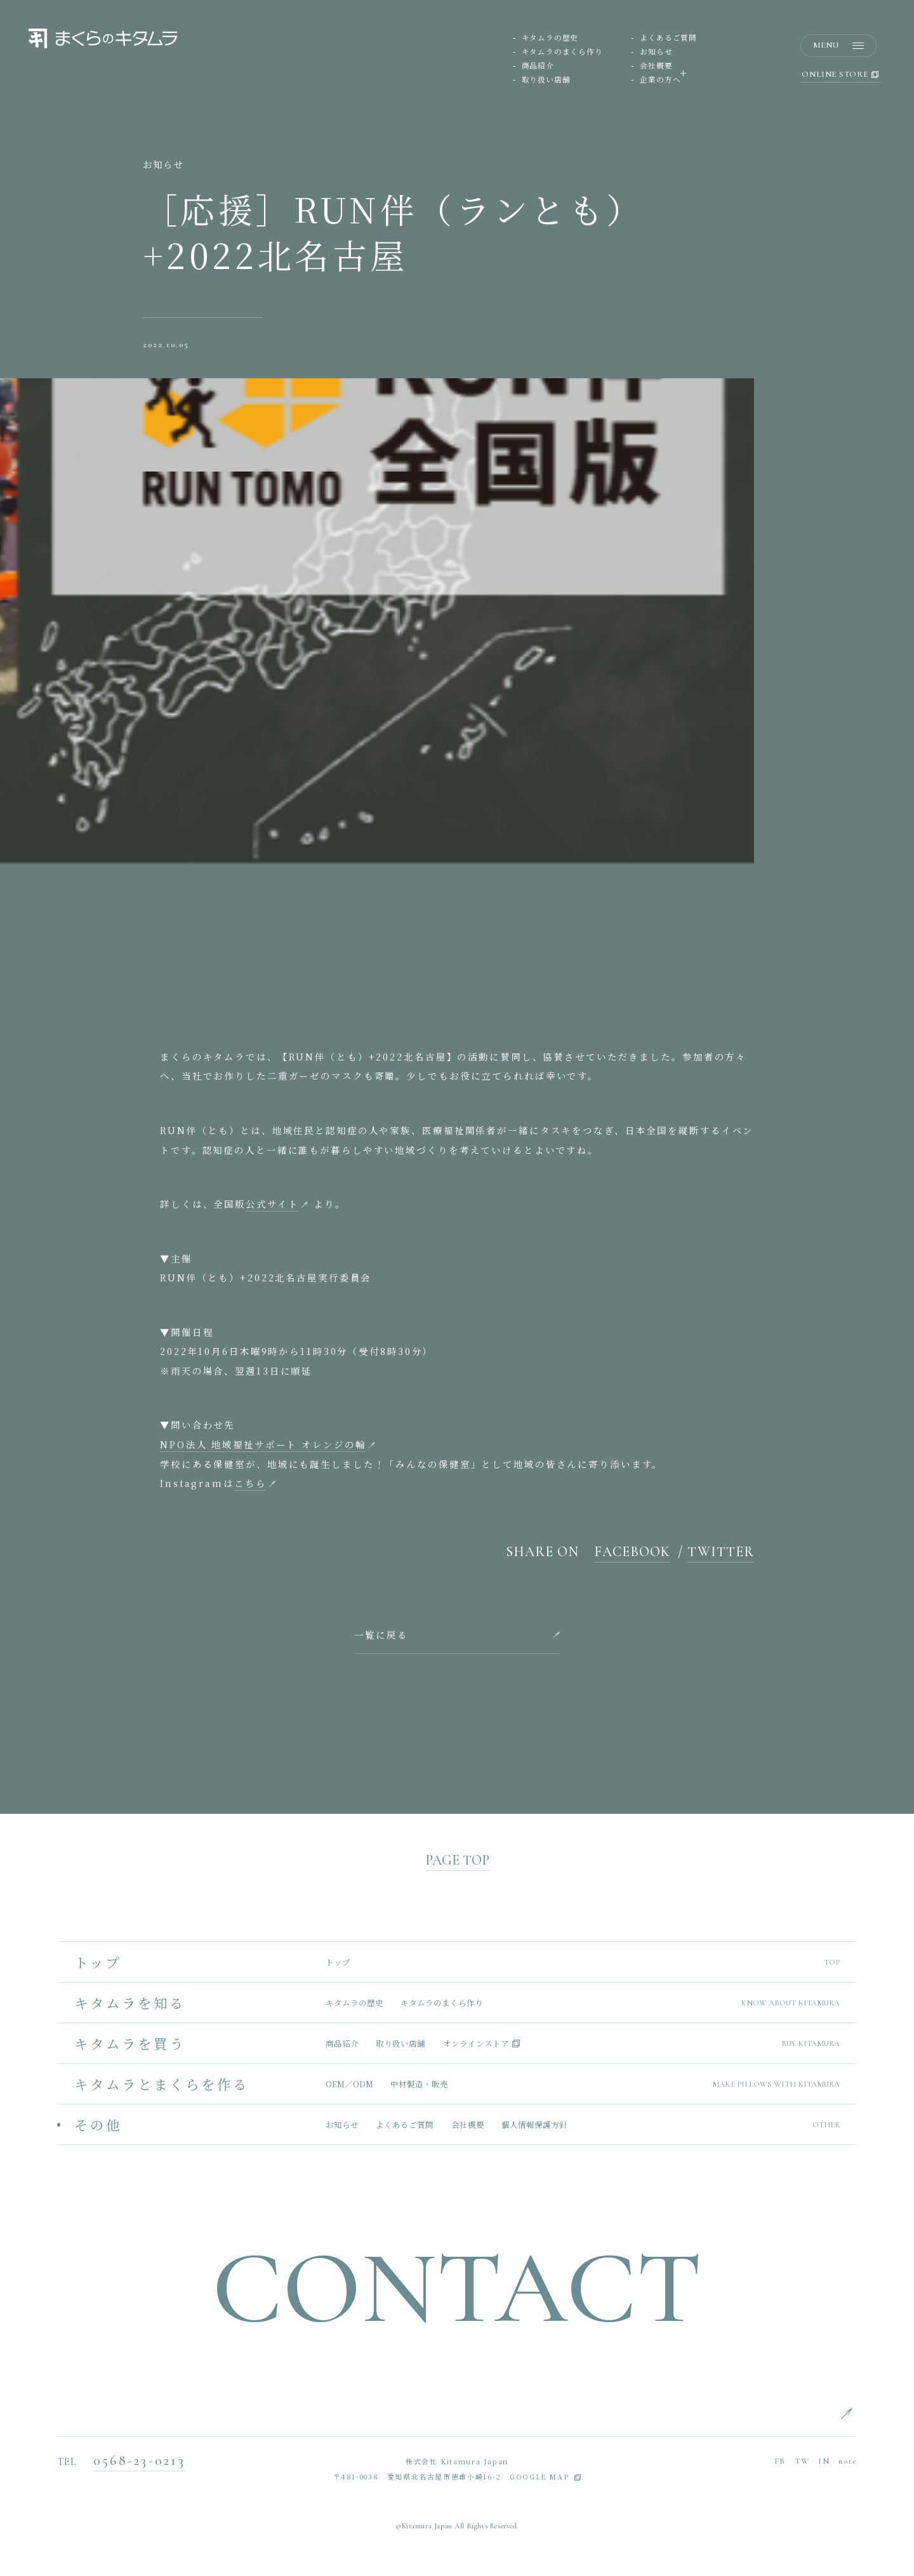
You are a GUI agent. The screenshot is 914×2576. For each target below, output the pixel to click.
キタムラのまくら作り (562, 52)
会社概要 (656, 66)
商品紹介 (538, 66)
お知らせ (656, 52)
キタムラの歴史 (550, 38)
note (847, 2461)
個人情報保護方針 (534, 2125)
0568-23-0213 (139, 2461)
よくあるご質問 (668, 38)
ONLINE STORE (840, 76)
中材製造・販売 (419, 2084)
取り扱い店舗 (546, 80)
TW (802, 2461)
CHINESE (875, 2475)
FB (780, 2461)
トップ (338, 1962)
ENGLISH (875, 2411)
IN (824, 2461)
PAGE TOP (457, 1861)
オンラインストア (476, 2044)
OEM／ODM (349, 2084)
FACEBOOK (632, 1552)
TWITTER (720, 1552)
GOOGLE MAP (539, 2478)
